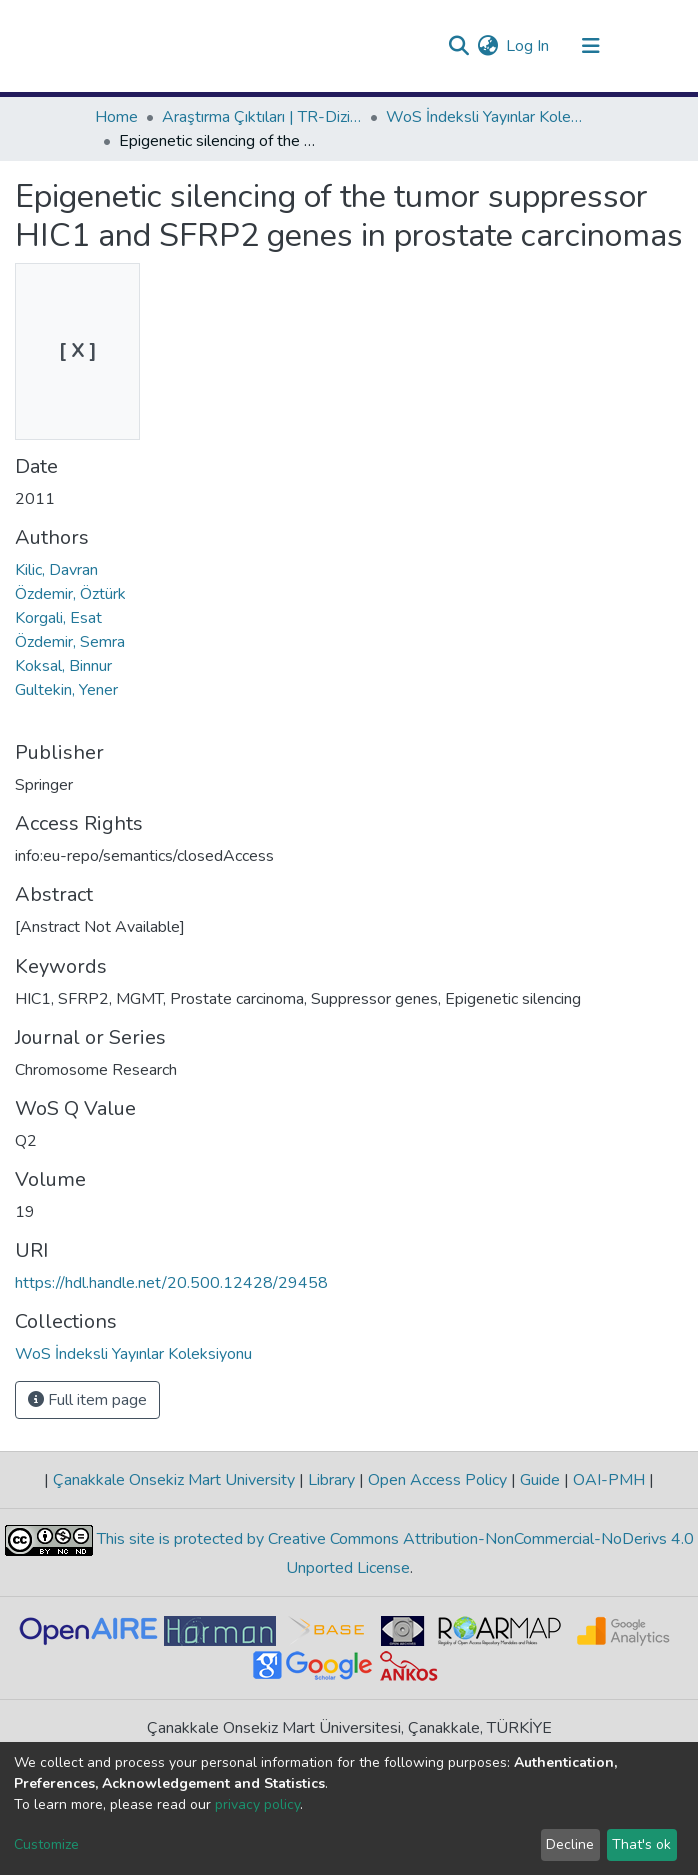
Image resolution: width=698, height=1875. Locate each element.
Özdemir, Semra (70, 642)
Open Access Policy (437, 1480)
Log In (528, 46)
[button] (487, 46)
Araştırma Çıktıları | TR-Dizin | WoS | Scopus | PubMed (262, 117)
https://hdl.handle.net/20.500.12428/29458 (171, 1283)
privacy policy (257, 1804)
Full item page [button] (87, 1400)
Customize (46, 1844)
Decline (570, 1844)
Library (331, 1480)
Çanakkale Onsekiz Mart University (174, 1480)
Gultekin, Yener (66, 690)
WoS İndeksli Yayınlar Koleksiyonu (486, 117)
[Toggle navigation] (591, 46)
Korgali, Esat (58, 618)
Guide (540, 1480)
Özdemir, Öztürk (70, 594)
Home (116, 117)
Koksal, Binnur (63, 666)
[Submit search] (458, 46)
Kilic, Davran (56, 570)
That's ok (641, 1844)
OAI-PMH (609, 1480)
